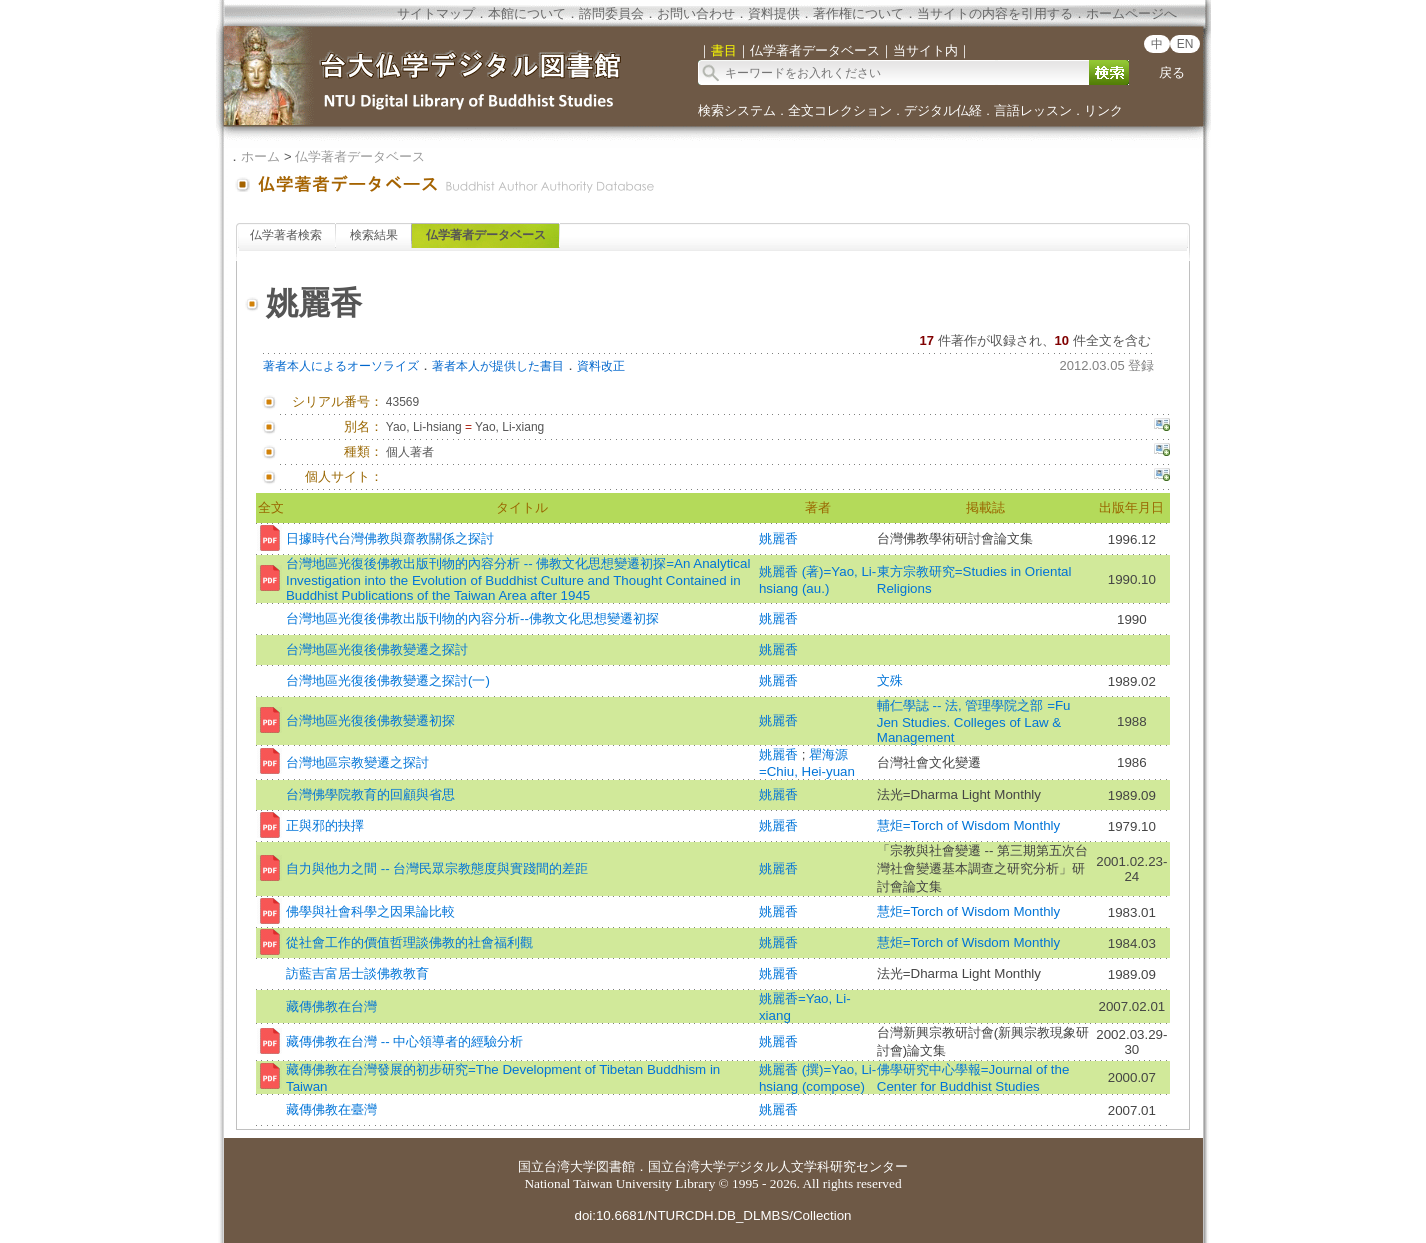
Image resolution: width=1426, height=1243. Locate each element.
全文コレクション (840, 110)
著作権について (858, 13)
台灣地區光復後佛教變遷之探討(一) (388, 680)
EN (1185, 44)
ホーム (260, 156)
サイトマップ (436, 13)
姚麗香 (778, 538)
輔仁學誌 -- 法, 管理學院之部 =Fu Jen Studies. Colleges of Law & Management (974, 721)
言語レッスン (1033, 110)
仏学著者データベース (360, 156)
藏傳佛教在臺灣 (331, 1109)
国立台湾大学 (557, 1166)
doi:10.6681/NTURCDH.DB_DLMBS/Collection (712, 1215)
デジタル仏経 (943, 110)
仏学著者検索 (286, 235)
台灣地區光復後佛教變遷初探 (370, 720)
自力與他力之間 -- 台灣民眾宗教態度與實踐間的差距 (437, 868)
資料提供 (774, 13)
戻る (1172, 72)
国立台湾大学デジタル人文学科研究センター (778, 1166)
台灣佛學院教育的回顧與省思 (370, 794)
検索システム (737, 110)
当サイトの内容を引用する (995, 13)
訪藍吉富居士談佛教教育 (357, 973)
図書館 (615, 1166)
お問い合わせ (696, 13)
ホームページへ (1131, 13)
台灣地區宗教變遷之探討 (357, 762)
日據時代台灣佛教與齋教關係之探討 (390, 538)
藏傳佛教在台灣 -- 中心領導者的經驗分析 (404, 1041)
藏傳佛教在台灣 (331, 1006)
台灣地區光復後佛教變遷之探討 (377, 649)
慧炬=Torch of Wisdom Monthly (968, 825)
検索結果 (374, 235)
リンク (1103, 110)
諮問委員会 (611, 13)
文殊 (890, 680)
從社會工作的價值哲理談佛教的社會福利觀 (409, 942)
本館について (527, 13)
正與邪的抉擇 (325, 825)
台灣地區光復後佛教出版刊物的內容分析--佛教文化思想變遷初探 (472, 618)
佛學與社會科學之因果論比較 (370, 911)
